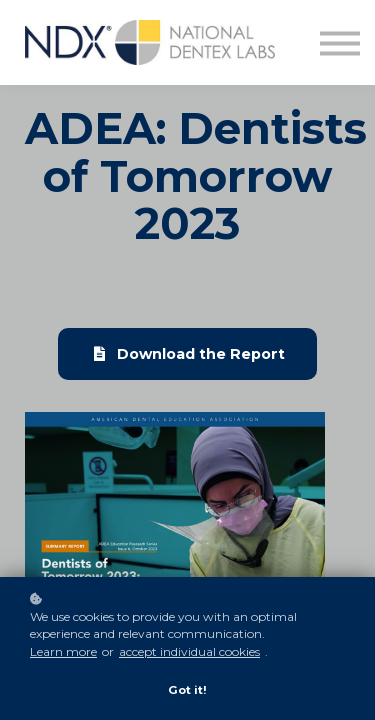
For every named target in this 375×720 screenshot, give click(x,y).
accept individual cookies (189, 651)
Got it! (187, 690)
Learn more (63, 651)
